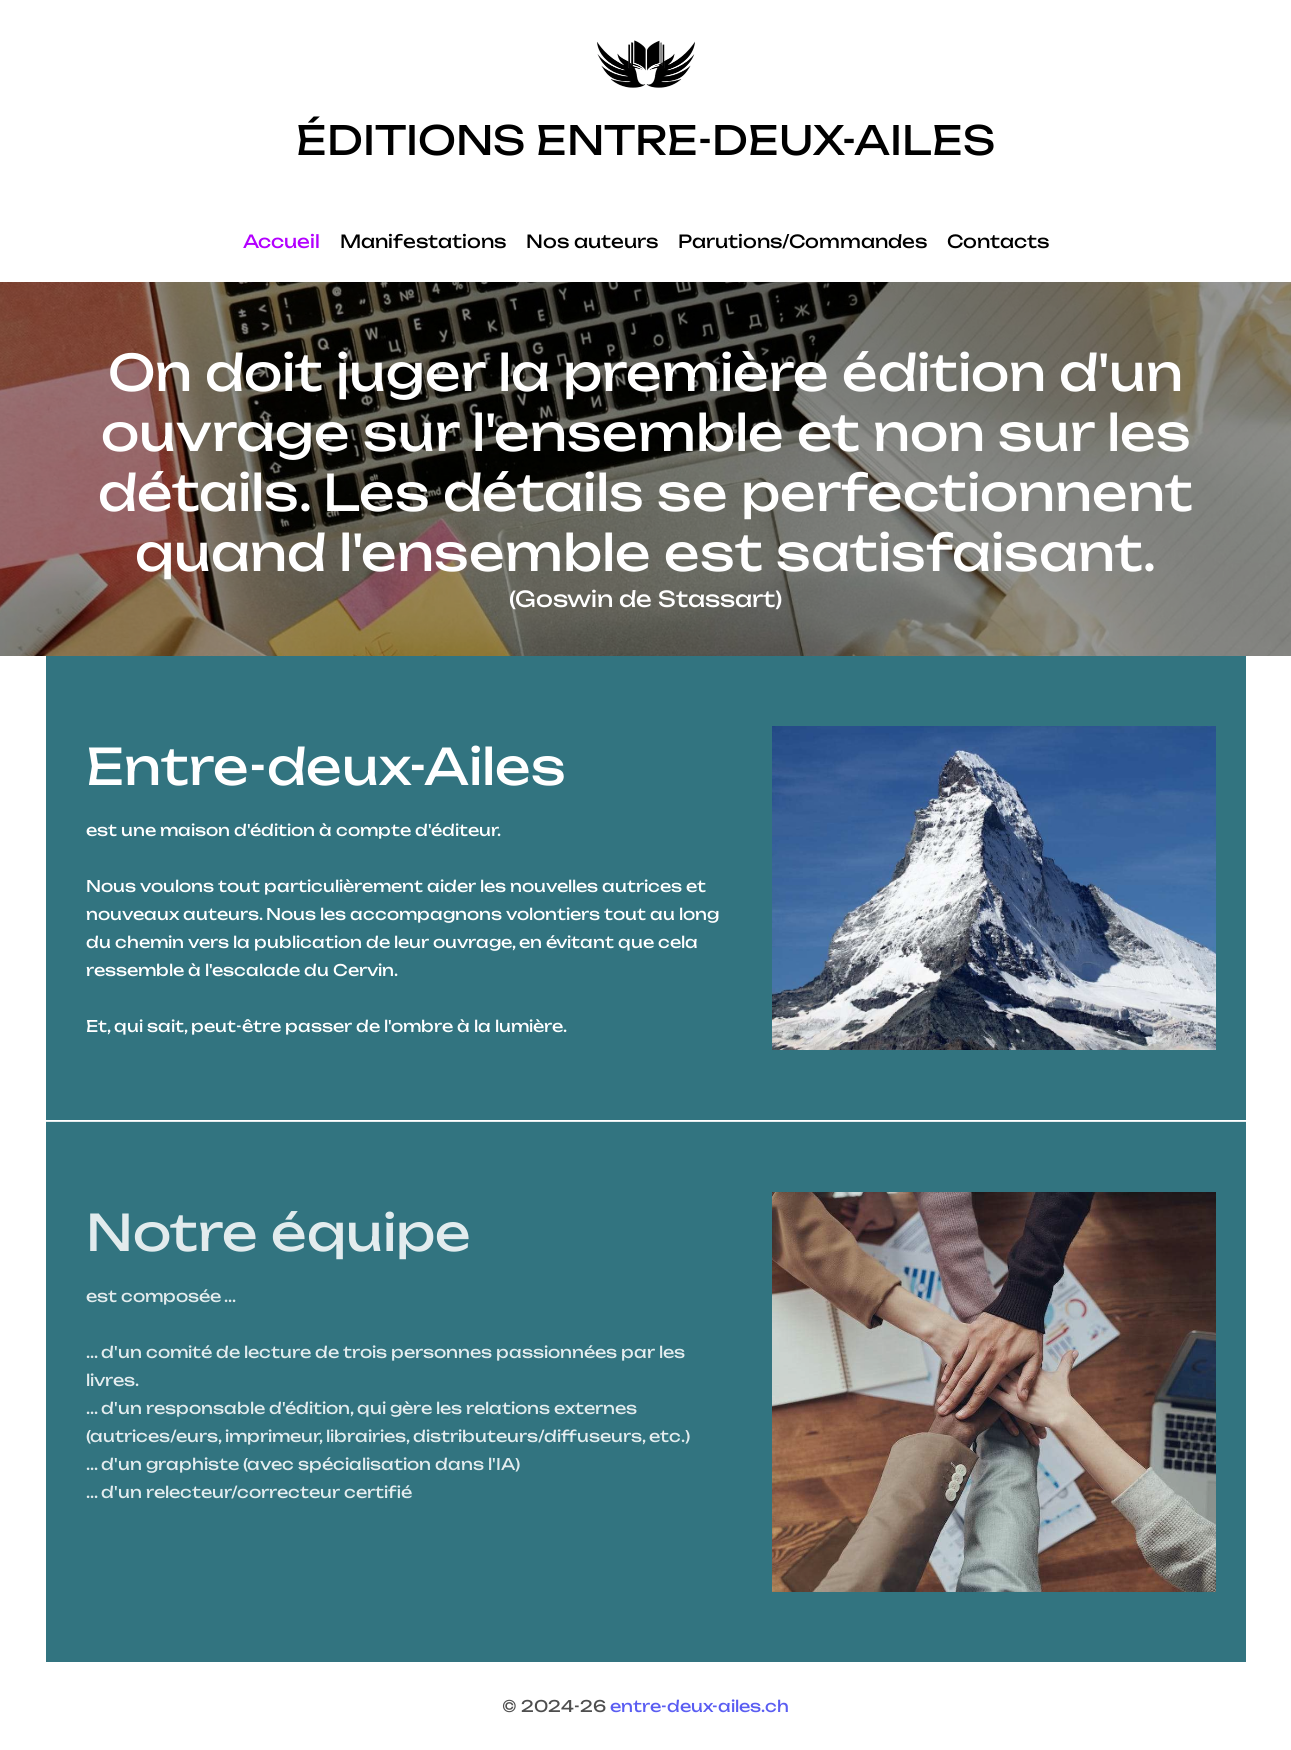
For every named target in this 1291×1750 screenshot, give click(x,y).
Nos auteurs (592, 241)
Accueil (281, 241)
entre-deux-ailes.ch (699, 1706)
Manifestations (423, 241)
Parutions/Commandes (802, 241)
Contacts (998, 241)
